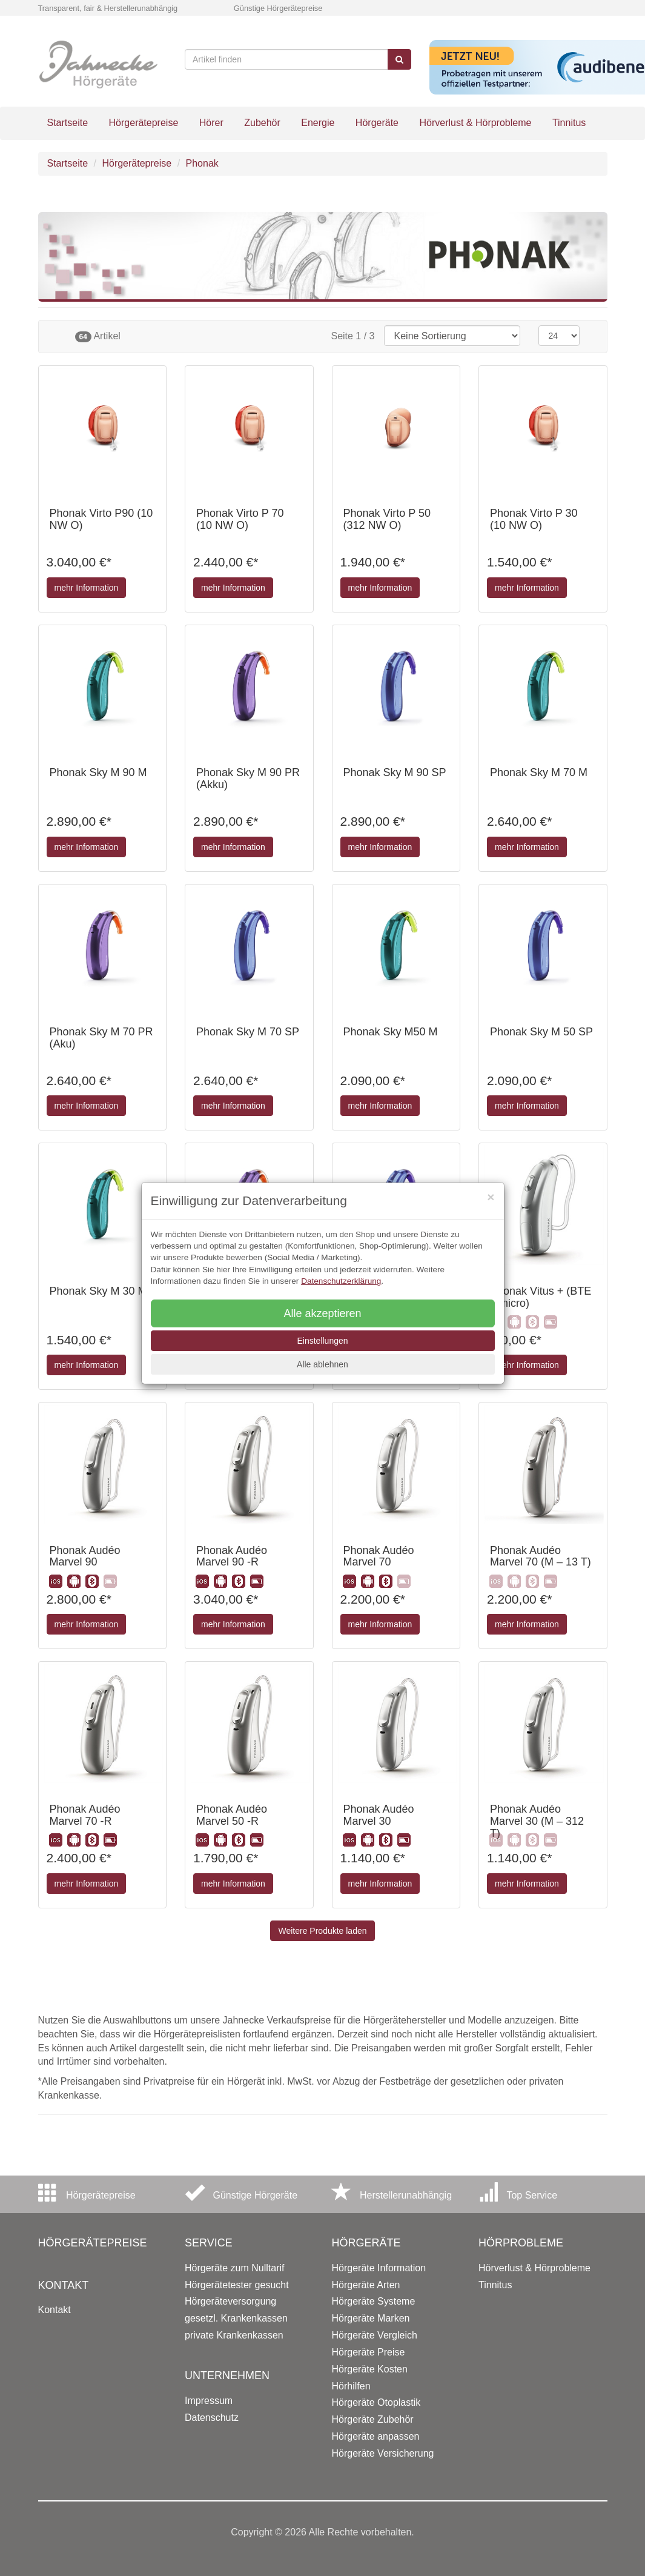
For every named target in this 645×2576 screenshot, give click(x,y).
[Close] (490, 1196)
